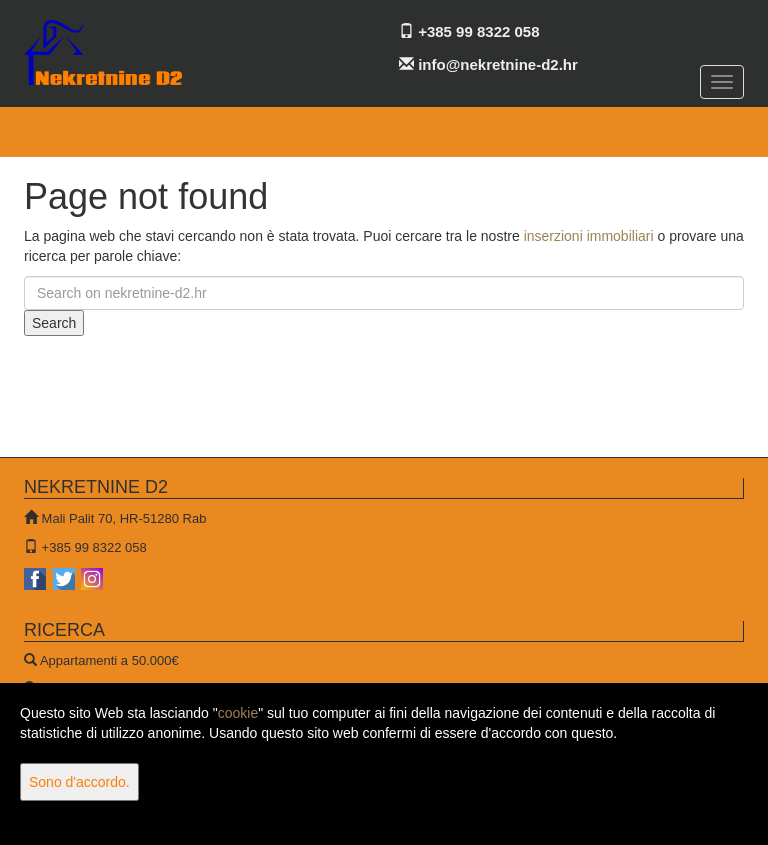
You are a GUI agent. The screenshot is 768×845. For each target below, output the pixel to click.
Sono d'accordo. (79, 782)
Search (54, 323)
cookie (238, 713)
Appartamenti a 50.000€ (109, 660)
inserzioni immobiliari (589, 236)
